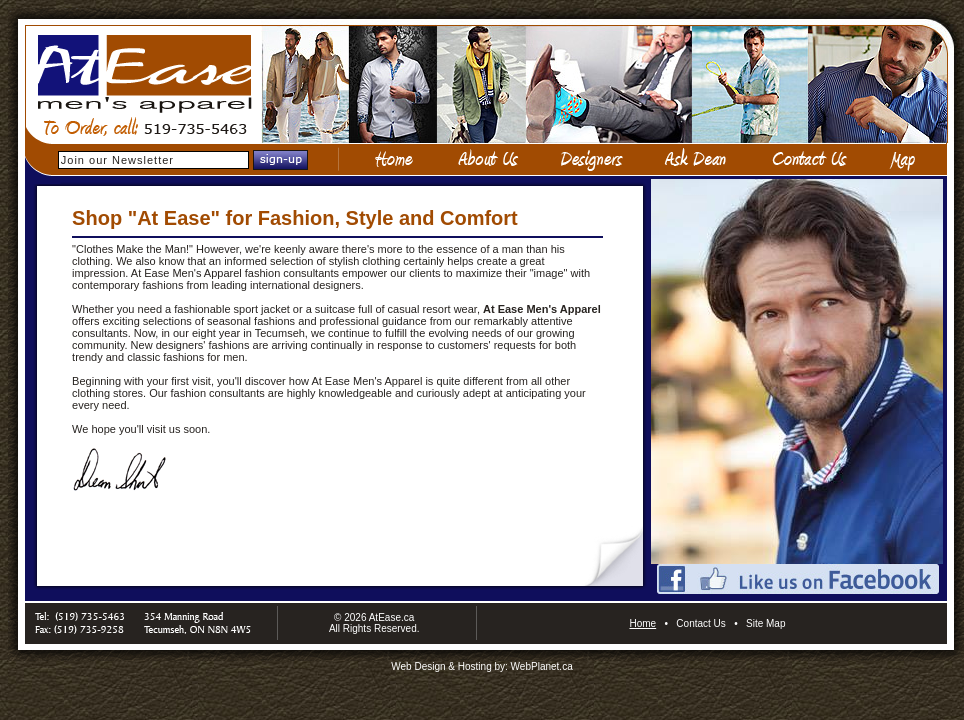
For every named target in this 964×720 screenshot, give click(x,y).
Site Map (765, 623)
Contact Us (700, 623)
